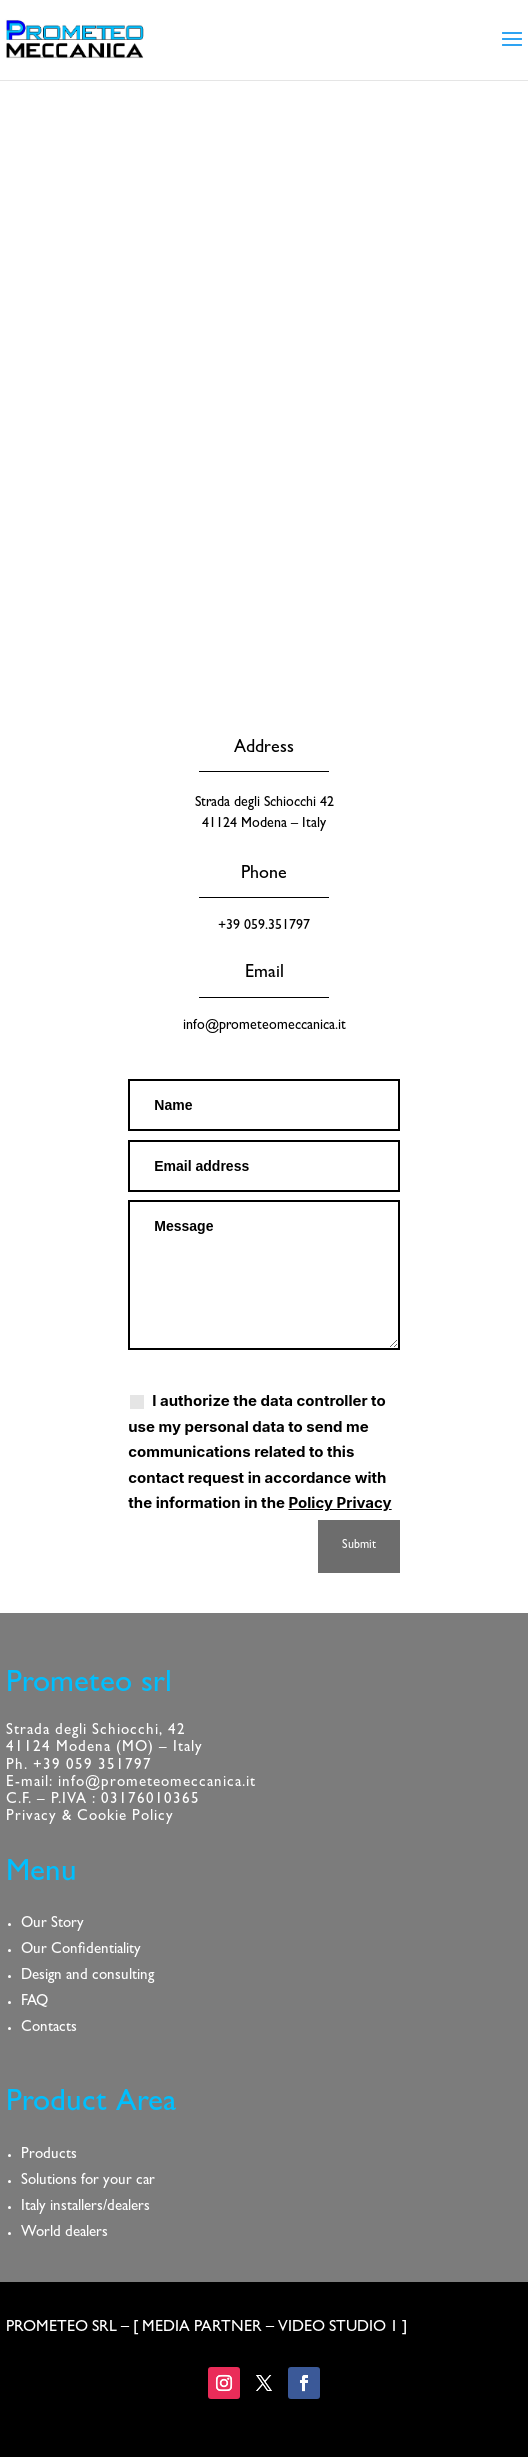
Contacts (49, 2028)
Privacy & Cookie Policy (90, 1817)
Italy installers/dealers (85, 2207)
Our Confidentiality (81, 1950)
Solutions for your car (88, 2181)
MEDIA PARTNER (202, 2328)
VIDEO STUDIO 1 (338, 2328)
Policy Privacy (339, 1502)
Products (49, 2155)
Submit (359, 1546)
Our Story (52, 1924)
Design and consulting (87, 1976)
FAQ (34, 2002)
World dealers (64, 2233)
